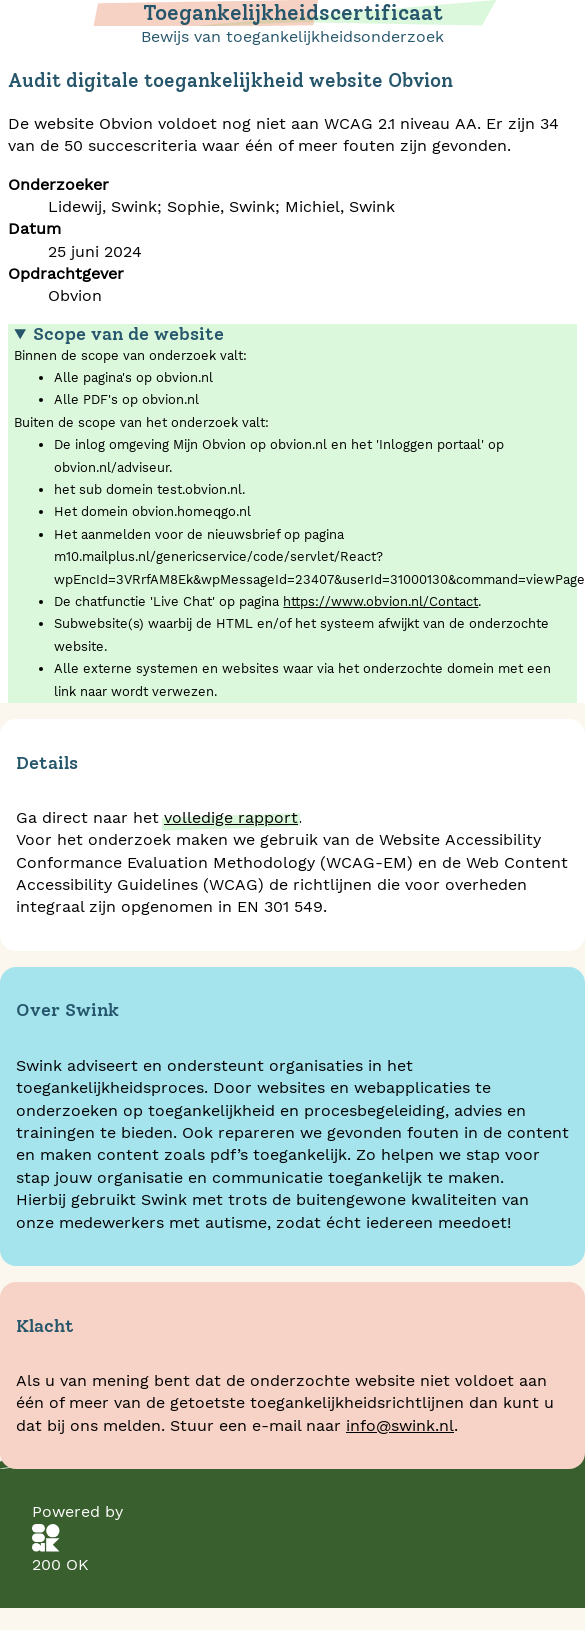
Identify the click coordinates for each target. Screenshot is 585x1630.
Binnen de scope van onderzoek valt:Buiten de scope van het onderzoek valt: (295, 513)
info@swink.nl (400, 1425)
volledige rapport (231, 817)
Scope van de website (128, 334)
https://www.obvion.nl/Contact (380, 601)
